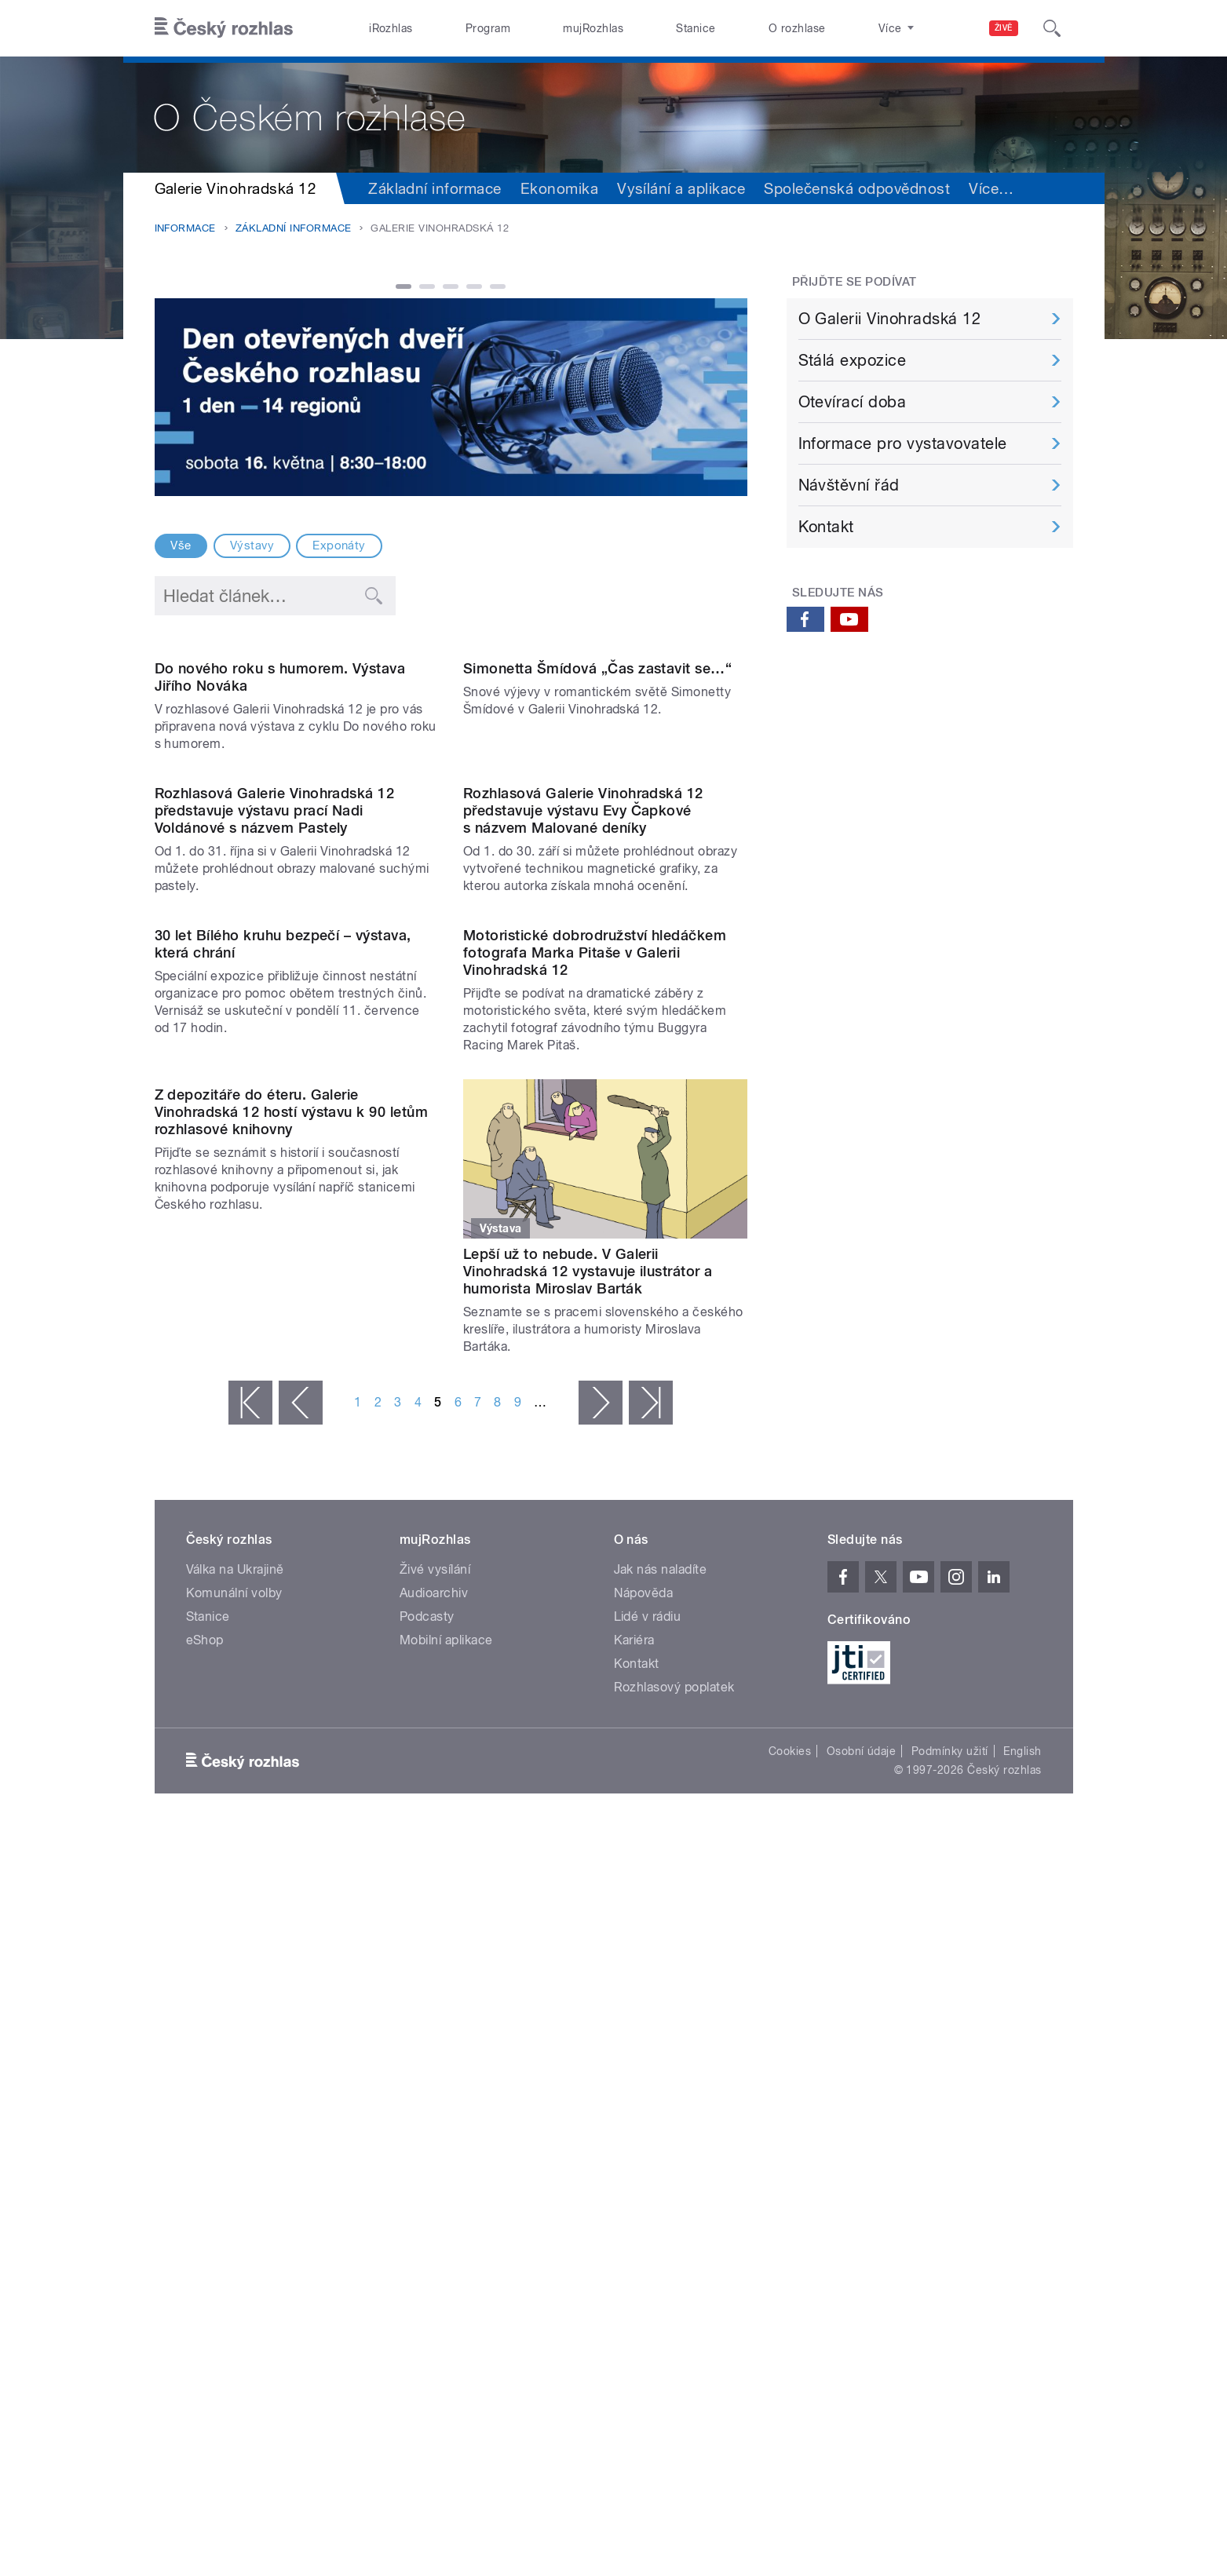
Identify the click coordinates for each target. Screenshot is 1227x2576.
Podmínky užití (949, 2247)
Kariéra (634, 2136)
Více (991, 188)
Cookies (790, 2247)
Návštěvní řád (849, 485)
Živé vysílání (435, 2065)
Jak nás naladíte (660, 2065)
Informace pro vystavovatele (902, 443)
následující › (601, 1899)
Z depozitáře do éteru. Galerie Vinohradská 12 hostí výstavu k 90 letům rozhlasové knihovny (292, 1749)
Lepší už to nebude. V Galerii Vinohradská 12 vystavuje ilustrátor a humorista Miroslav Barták (588, 1749)
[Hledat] (1052, 28)
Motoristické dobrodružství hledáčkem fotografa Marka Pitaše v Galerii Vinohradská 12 (594, 1431)
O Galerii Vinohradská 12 (889, 318)
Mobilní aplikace (446, 2136)
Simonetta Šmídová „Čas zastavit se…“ (597, 827)
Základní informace (435, 188)
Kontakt (826, 526)
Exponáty (339, 545)
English (1022, 2247)
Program (488, 28)
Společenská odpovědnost (857, 188)
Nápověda (644, 2089)
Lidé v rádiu (647, 2112)
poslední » (651, 1899)
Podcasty (427, 2112)
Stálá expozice (852, 360)
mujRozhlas (593, 28)
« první (250, 1899)
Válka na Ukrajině (235, 2065)
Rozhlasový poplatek (674, 2183)
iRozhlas (391, 28)
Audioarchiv (434, 2089)
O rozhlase (797, 28)
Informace (185, 228)
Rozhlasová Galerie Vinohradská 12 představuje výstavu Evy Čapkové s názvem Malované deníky (583, 1129)
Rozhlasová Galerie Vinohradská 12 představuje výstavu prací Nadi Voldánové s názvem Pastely (275, 1129)
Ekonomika (559, 188)
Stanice (695, 28)
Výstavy (252, 545)
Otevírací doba (852, 401)
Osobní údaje (862, 2247)
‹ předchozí (301, 1899)
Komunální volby (234, 2089)
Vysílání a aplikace (681, 188)
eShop (205, 2136)
